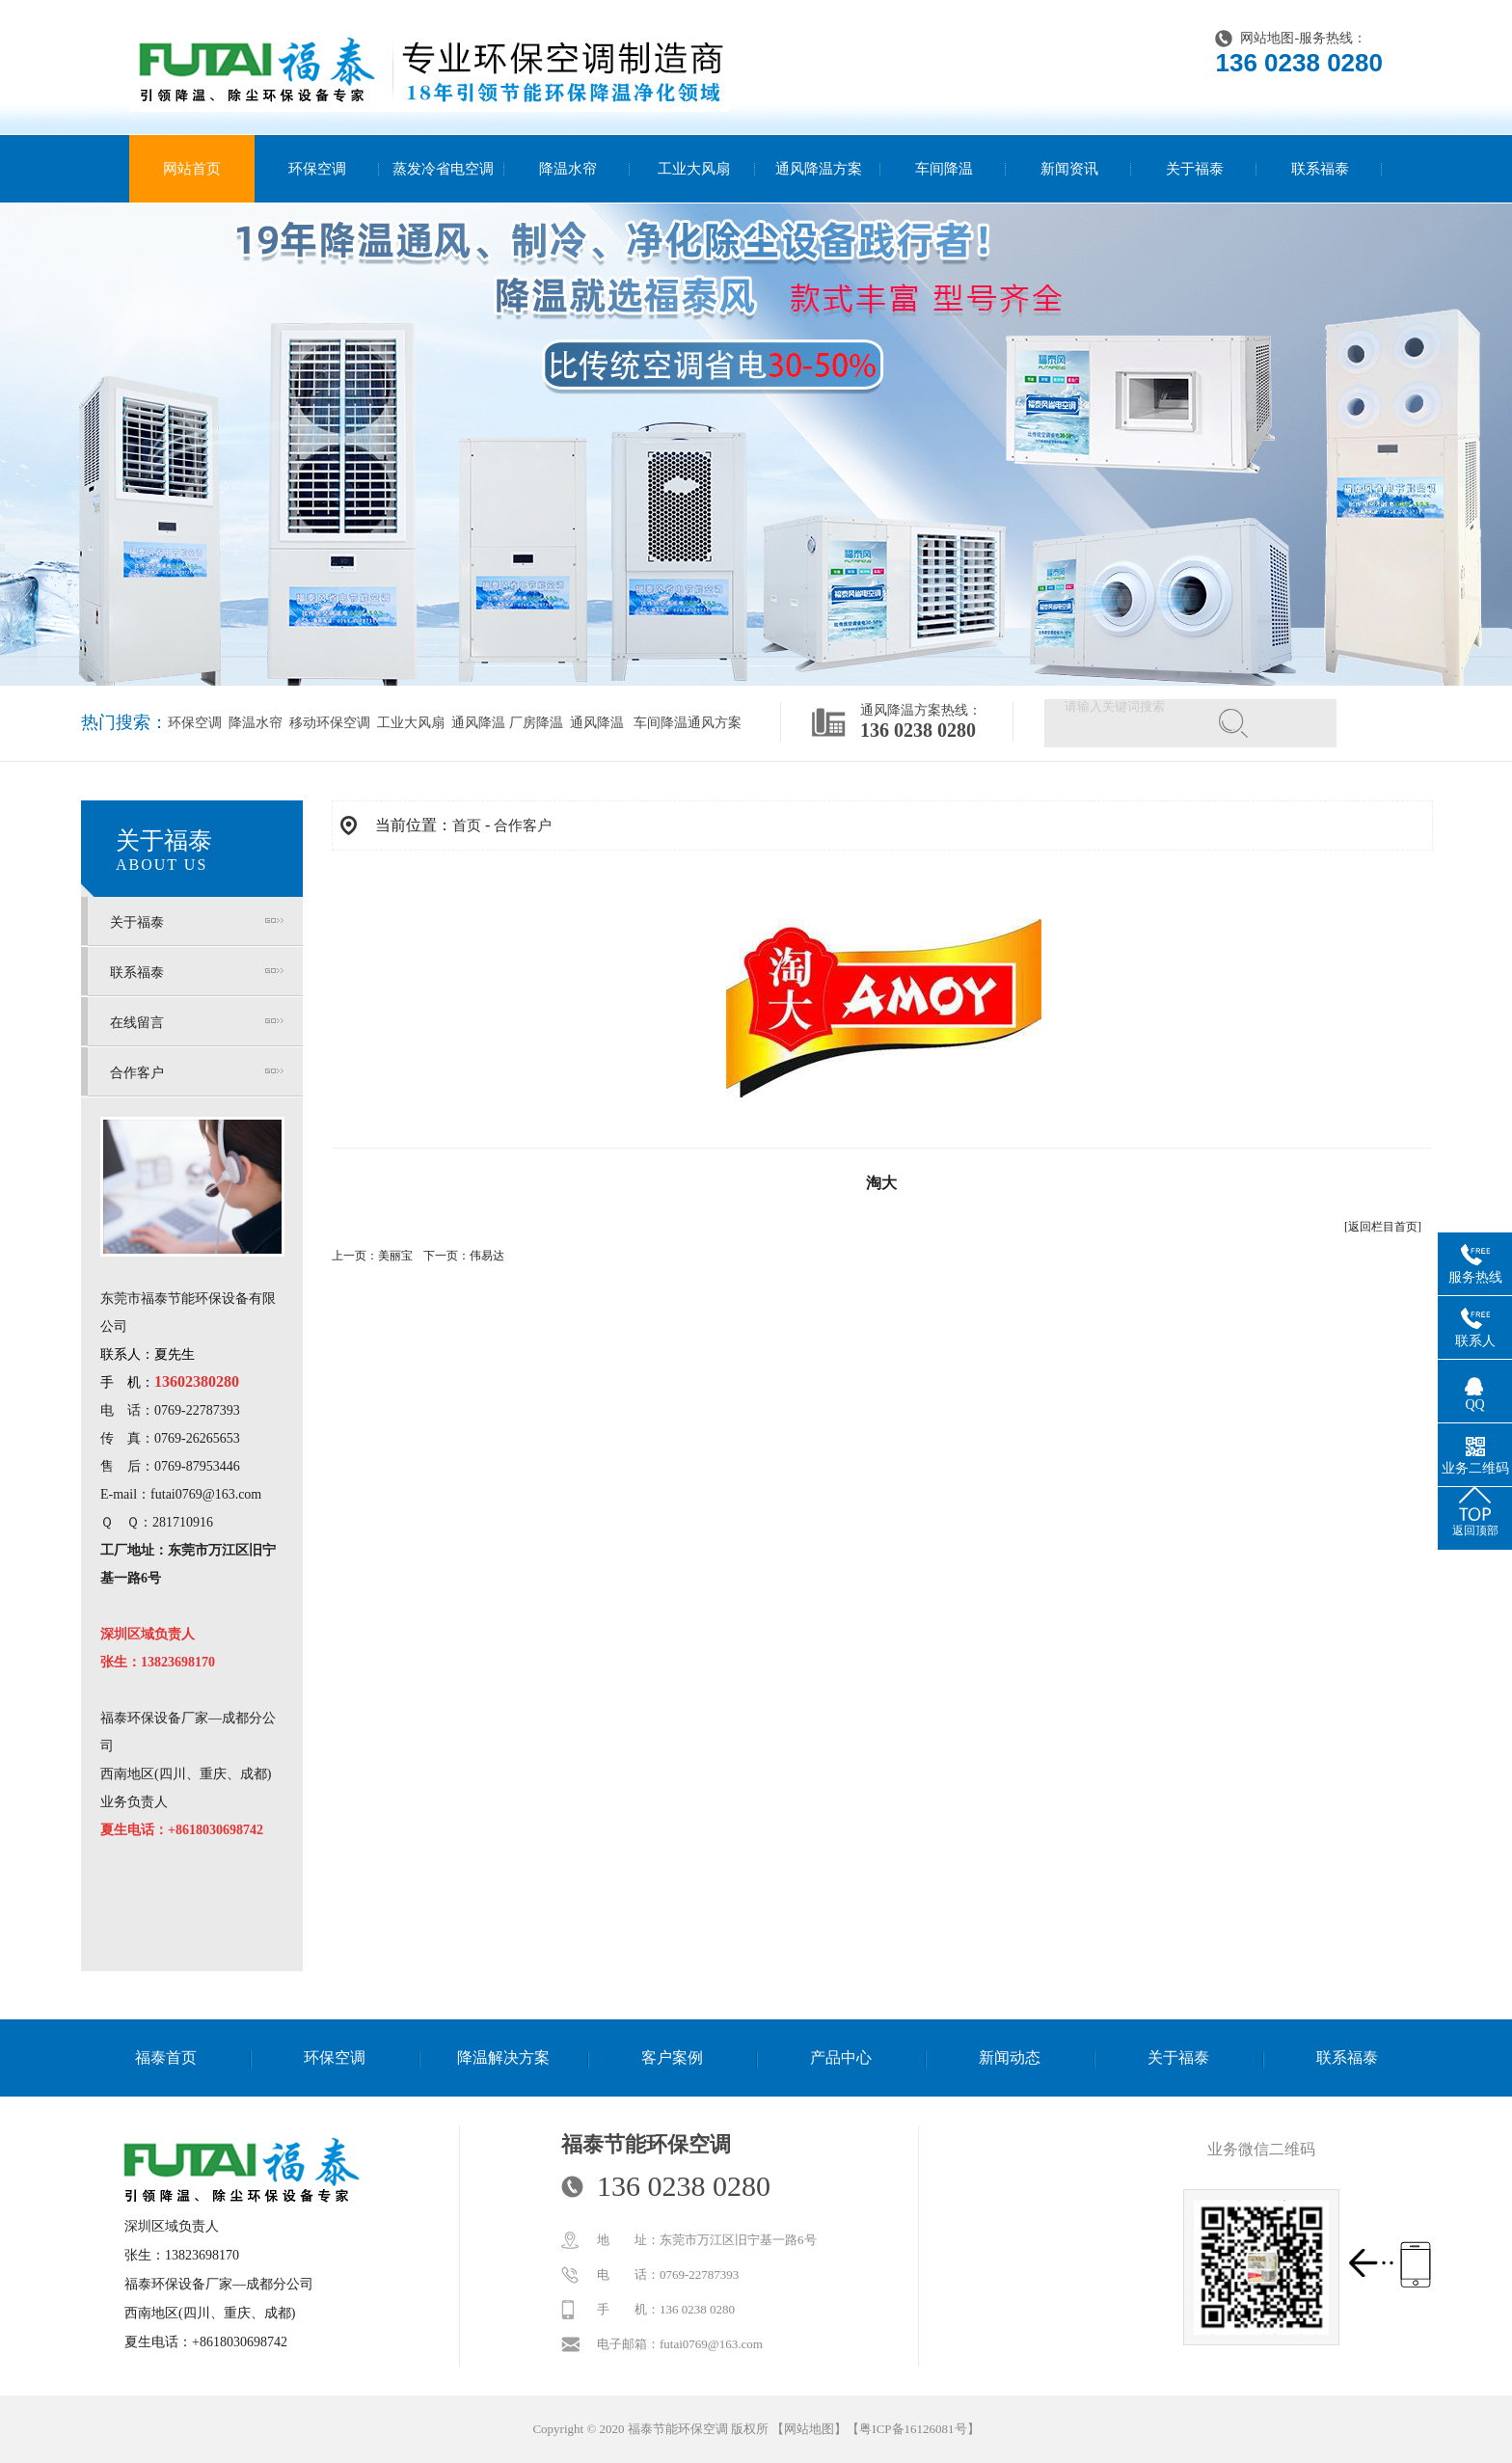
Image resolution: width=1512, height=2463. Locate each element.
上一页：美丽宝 (372, 1255)
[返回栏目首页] (1382, 1226)
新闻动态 (1009, 2057)
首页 (466, 825)
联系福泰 (1320, 168)
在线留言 (137, 1022)
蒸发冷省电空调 (443, 168)
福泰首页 (166, 2057)
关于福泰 (1195, 168)
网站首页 (192, 168)
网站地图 (1267, 38)
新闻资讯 (1069, 168)
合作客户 (137, 1073)
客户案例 (672, 2057)
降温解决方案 (503, 2057)
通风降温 (477, 723)
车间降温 (944, 168)
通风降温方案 (818, 168)
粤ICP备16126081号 (912, 2429)
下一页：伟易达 (463, 1255)
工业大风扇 (694, 168)
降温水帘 (568, 168)
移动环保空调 (328, 723)
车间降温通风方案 (688, 723)
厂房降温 (536, 723)
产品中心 (841, 2057)
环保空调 (317, 168)
